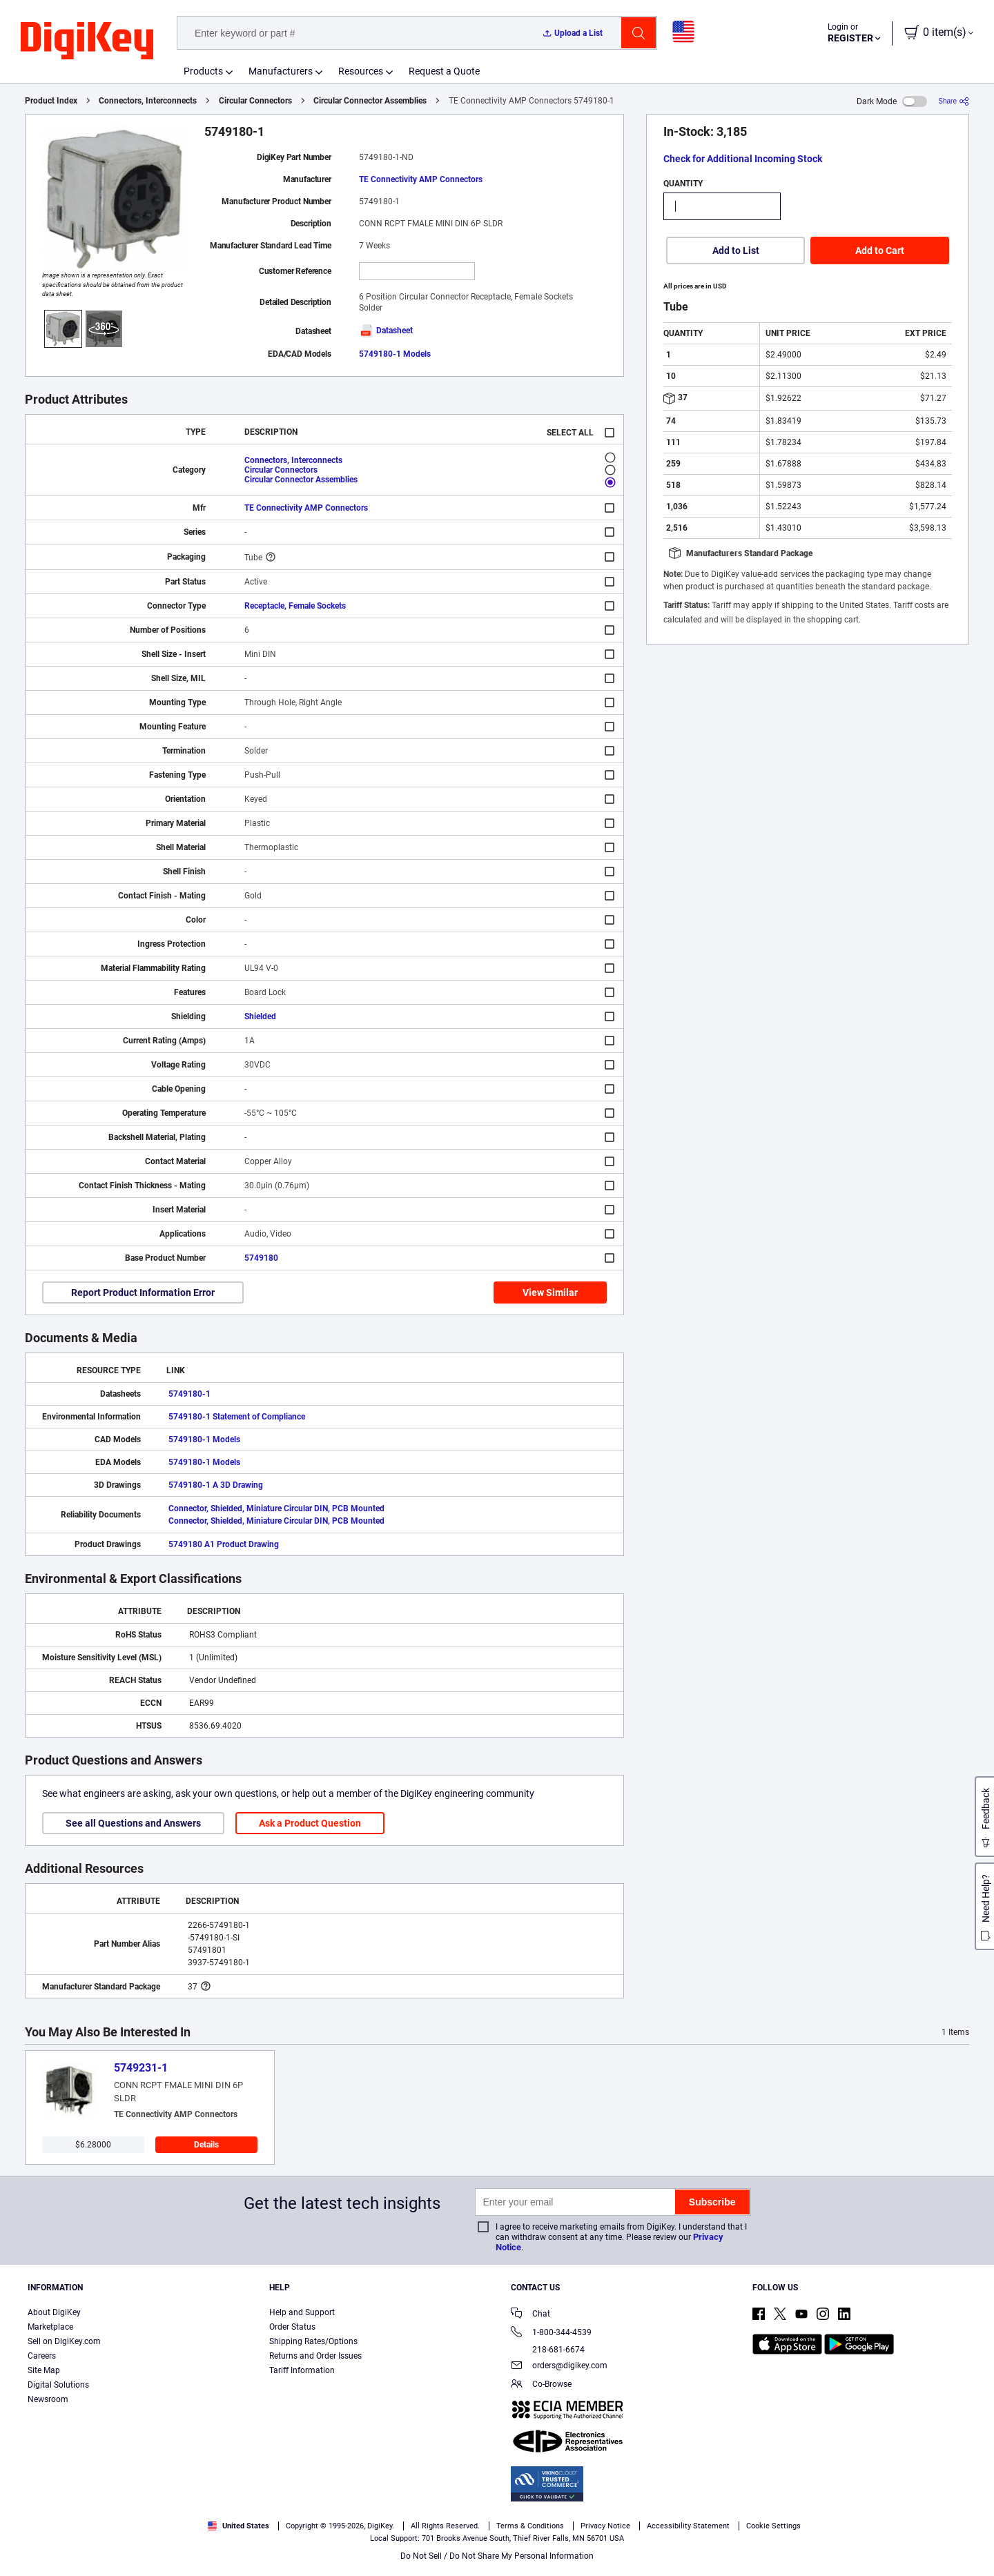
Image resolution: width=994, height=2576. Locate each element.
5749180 (261, 1258)
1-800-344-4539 (551, 2333)
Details (206, 2145)
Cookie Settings (773, 2525)
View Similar (550, 1292)
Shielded (260, 1016)
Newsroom (48, 2399)
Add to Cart (879, 250)
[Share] (953, 101)
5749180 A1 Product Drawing (223, 1544)
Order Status (292, 2327)
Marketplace (50, 2327)
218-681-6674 (548, 2349)
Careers (42, 2356)
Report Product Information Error (143, 1292)
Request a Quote (444, 71)
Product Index (51, 101)
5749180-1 (189, 1394)
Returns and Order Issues (315, 2356)
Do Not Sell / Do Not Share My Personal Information (497, 2556)
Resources (360, 71)
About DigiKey (54, 2312)
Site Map (44, 2370)
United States (238, 2525)
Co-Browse (541, 2385)
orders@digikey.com (559, 2366)
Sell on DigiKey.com (64, 2341)
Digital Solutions (58, 2385)
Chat (530, 2314)
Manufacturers (280, 71)
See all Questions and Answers (133, 1823)
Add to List (735, 250)
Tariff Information (302, 2370)
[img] (87, 41)
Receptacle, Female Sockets (295, 606)
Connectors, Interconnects (148, 101)
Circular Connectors (255, 101)
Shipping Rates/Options (313, 2341)
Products (203, 71)
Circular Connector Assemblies (370, 101)
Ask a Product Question (310, 1823)
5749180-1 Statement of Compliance (236, 1417)
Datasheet (386, 330)
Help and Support (302, 2312)
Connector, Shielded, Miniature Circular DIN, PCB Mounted (276, 1508)
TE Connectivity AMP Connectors (421, 179)
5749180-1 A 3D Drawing (215, 1485)
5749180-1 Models (395, 354)
